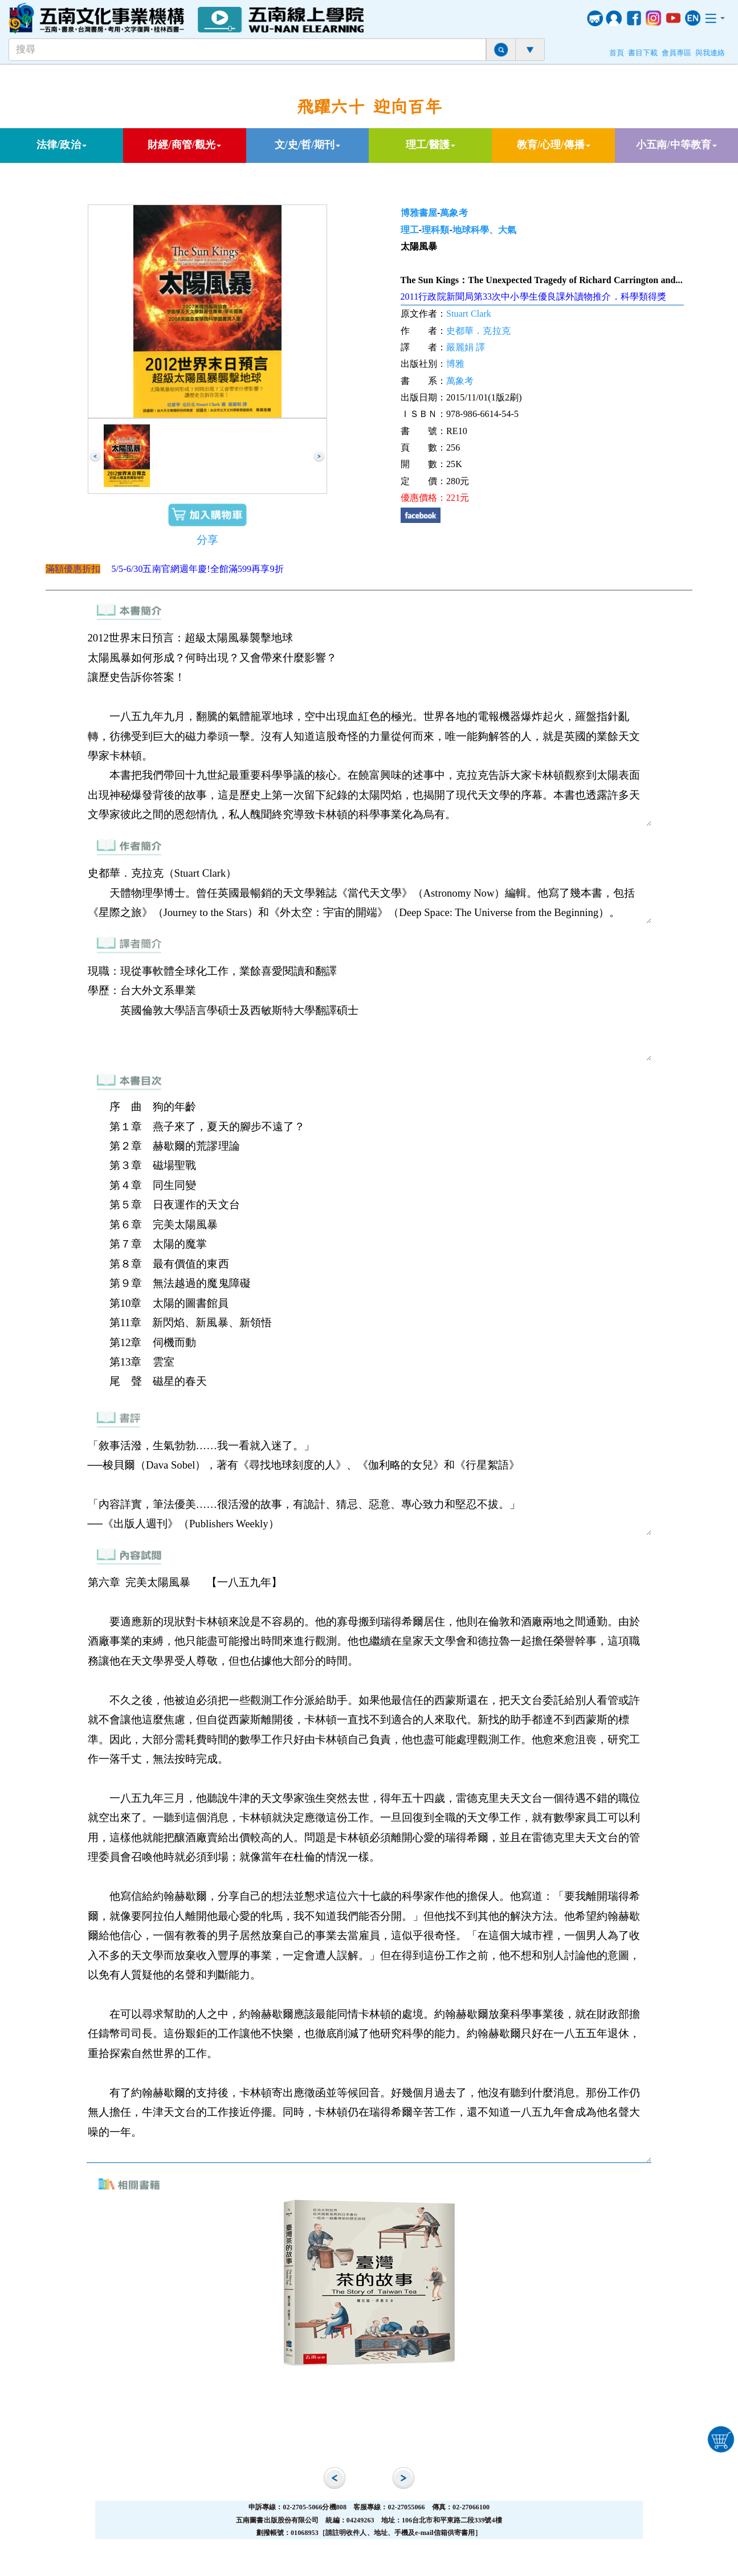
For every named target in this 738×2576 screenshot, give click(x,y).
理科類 (435, 230)
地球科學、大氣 (484, 230)
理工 (410, 230)
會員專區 (676, 53)
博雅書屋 (419, 213)
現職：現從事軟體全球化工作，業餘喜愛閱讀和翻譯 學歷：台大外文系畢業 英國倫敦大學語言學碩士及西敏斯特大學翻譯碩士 (369, 1010)
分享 (207, 540)
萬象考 (453, 213)
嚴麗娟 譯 (466, 347)
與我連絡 (710, 53)
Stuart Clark (468, 313)
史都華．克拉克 (478, 331)
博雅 (455, 364)
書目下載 (643, 53)
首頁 (616, 53)
